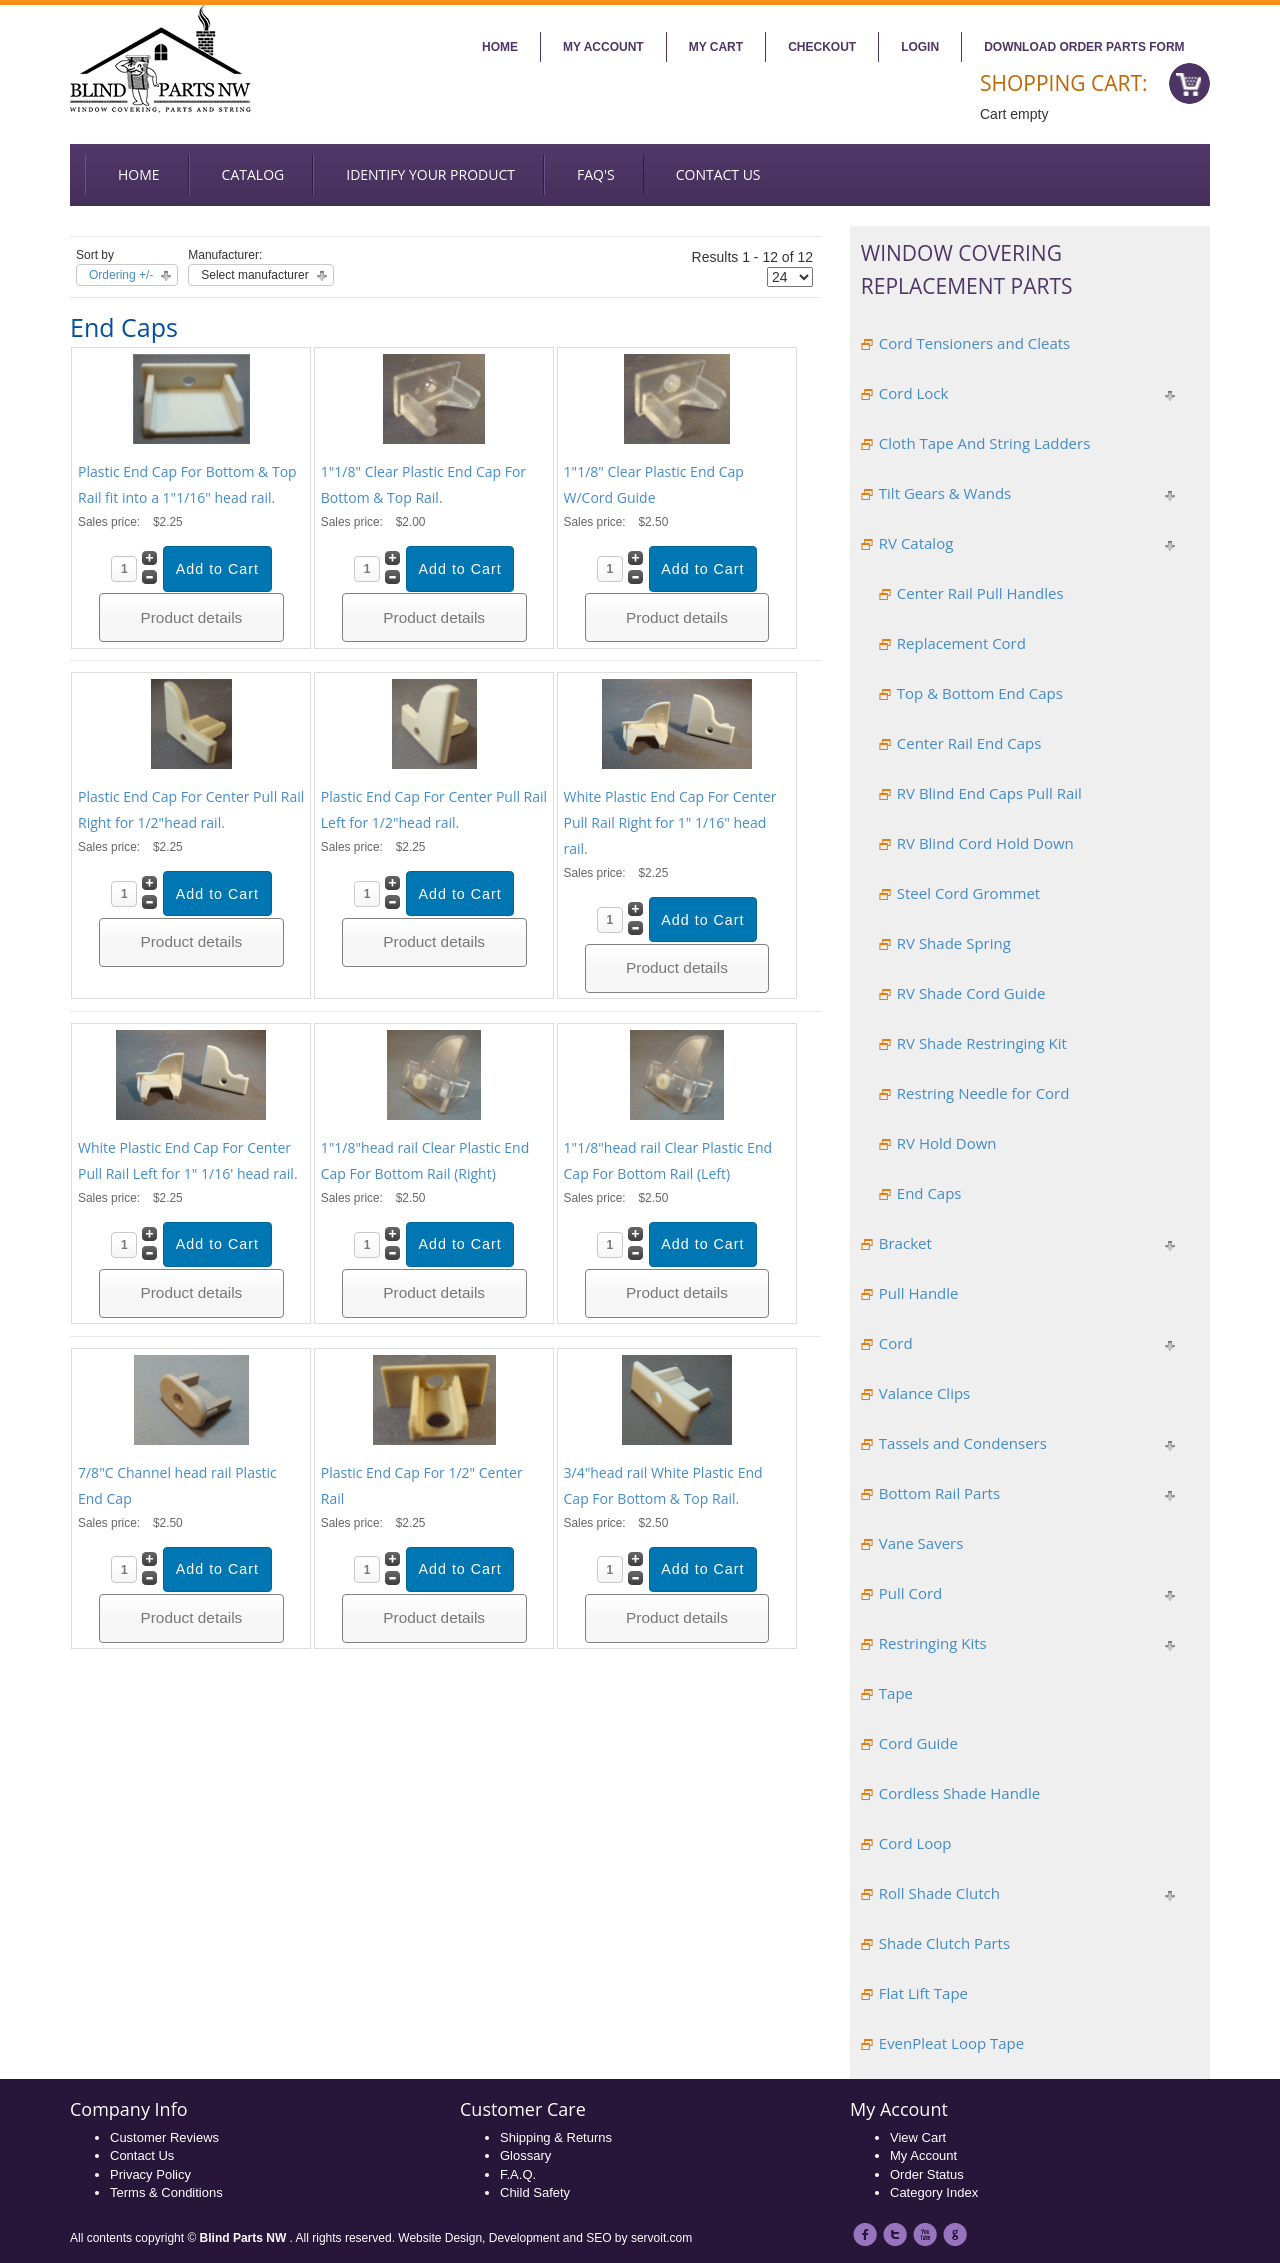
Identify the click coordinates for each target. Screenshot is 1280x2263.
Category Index (934, 2192)
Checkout (822, 47)
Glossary (525, 2155)
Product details (191, 617)
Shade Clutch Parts (944, 1943)
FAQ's (596, 174)
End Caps (929, 1193)
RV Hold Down (947, 1143)
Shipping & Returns (556, 2137)
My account (603, 47)
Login (920, 47)
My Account (923, 2155)
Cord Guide (918, 1743)
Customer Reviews (164, 2137)
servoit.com (661, 2238)
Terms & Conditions (166, 2192)
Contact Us (142, 2155)
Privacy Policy (150, 2174)
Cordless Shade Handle (959, 1793)
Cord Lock (914, 393)
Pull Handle (919, 1293)
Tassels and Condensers (963, 1443)
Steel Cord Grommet (968, 893)
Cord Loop (915, 1843)
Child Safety (535, 2192)
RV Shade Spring (954, 943)
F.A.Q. (518, 2174)
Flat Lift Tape (923, 1993)
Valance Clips (924, 1393)
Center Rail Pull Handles (980, 593)
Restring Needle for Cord (983, 1093)
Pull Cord (910, 1593)
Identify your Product (430, 174)
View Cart (918, 2137)
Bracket (905, 1243)
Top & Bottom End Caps (980, 693)
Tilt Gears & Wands (945, 493)
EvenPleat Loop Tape (951, 2043)
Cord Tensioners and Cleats (974, 343)
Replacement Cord (961, 643)
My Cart (716, 47)
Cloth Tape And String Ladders (985, 443)
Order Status (927, 2174)
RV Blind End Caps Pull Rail (989, 793)
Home (500, 47)
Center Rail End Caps (969, 743)
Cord (896, 1343)
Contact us (718, 174)
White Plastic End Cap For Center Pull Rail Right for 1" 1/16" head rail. (670, 822)
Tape (896, 1693)
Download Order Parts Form (1084, 47)
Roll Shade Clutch (939, 1893)
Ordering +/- (121, 275)
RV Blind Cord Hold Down (985, 843)
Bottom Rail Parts (939, 1493)
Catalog (253, 174)
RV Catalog (916, 543)
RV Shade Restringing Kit (982, 1043)
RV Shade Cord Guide (971, 993)
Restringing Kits (933, 1643)
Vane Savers (921, 1543)
